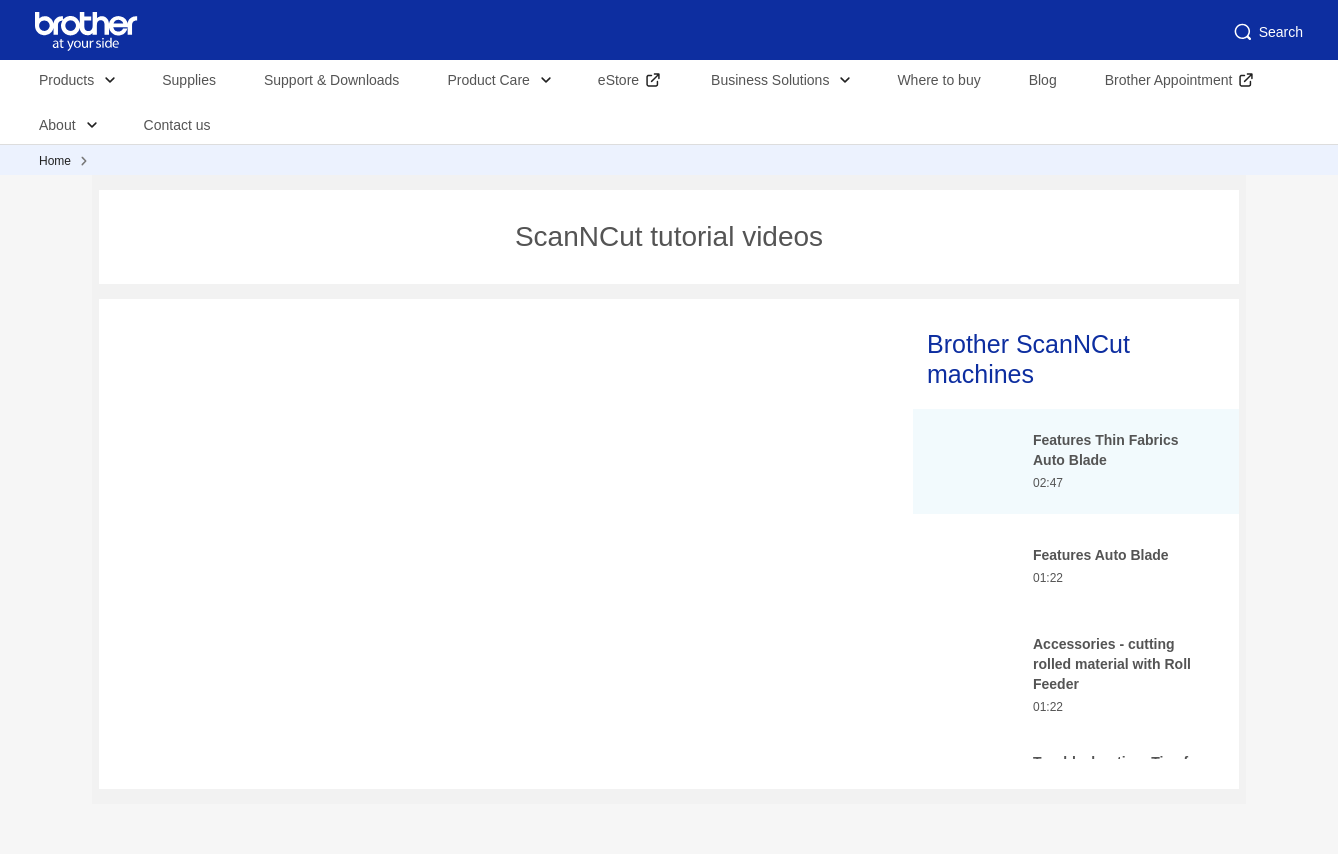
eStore (618, 80)
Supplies (189, 80)
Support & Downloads (331, 80)
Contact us (177, 125)
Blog (1043, 80)
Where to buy (938, 80)
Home (55, 161)
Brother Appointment (1169, 80)
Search (1267, 32)
